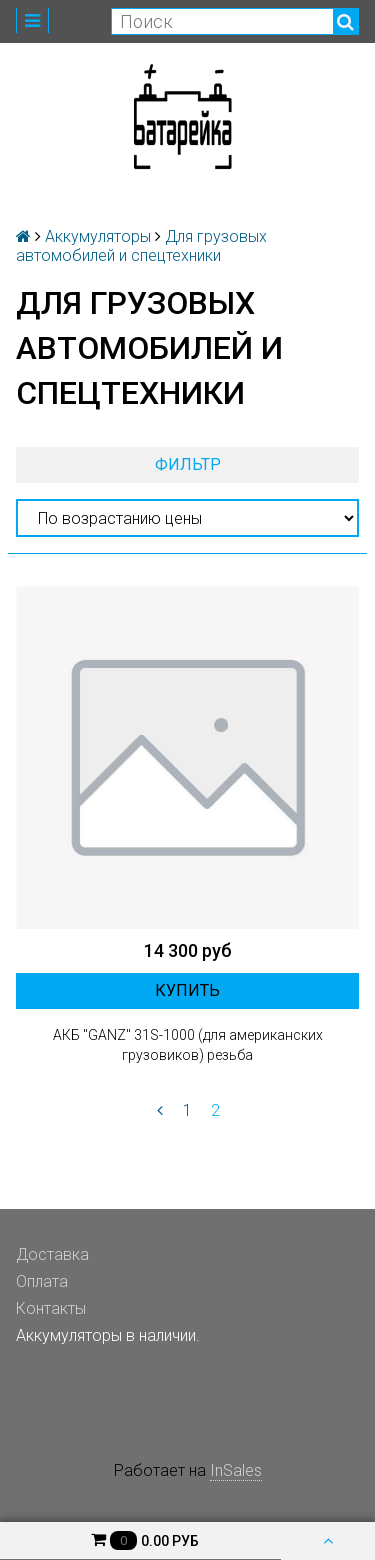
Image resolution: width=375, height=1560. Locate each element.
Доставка (52, 1254)
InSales (236, 1470)
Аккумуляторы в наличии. (108, 1335)
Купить (187, 990)
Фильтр (188, 464)
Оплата (42, 1281)
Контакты (51, 1308)
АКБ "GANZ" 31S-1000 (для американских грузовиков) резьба (188, 1045)
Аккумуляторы (98, 236)
